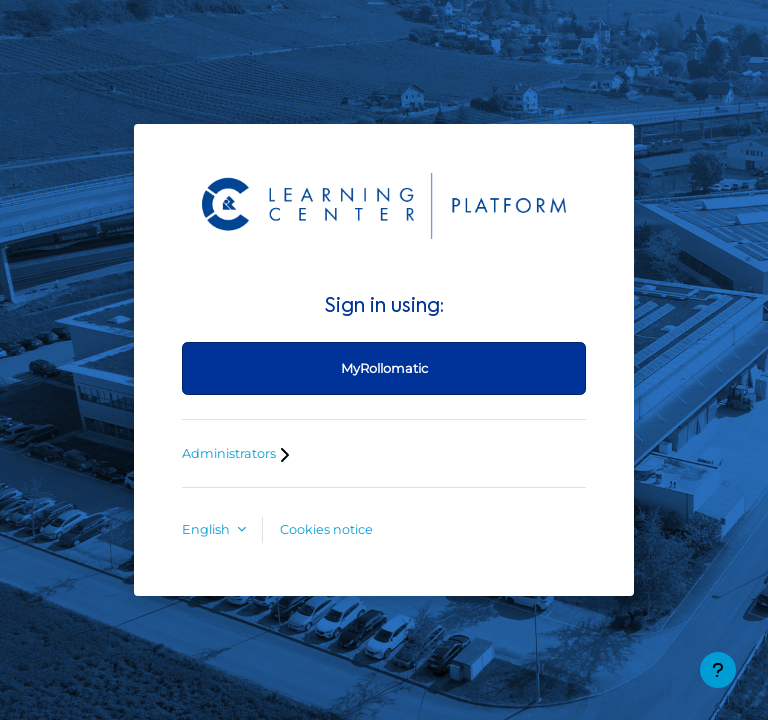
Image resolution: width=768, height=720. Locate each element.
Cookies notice (326, 529)
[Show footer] (718, 670)
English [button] (207, 529)
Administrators (238, 453)
